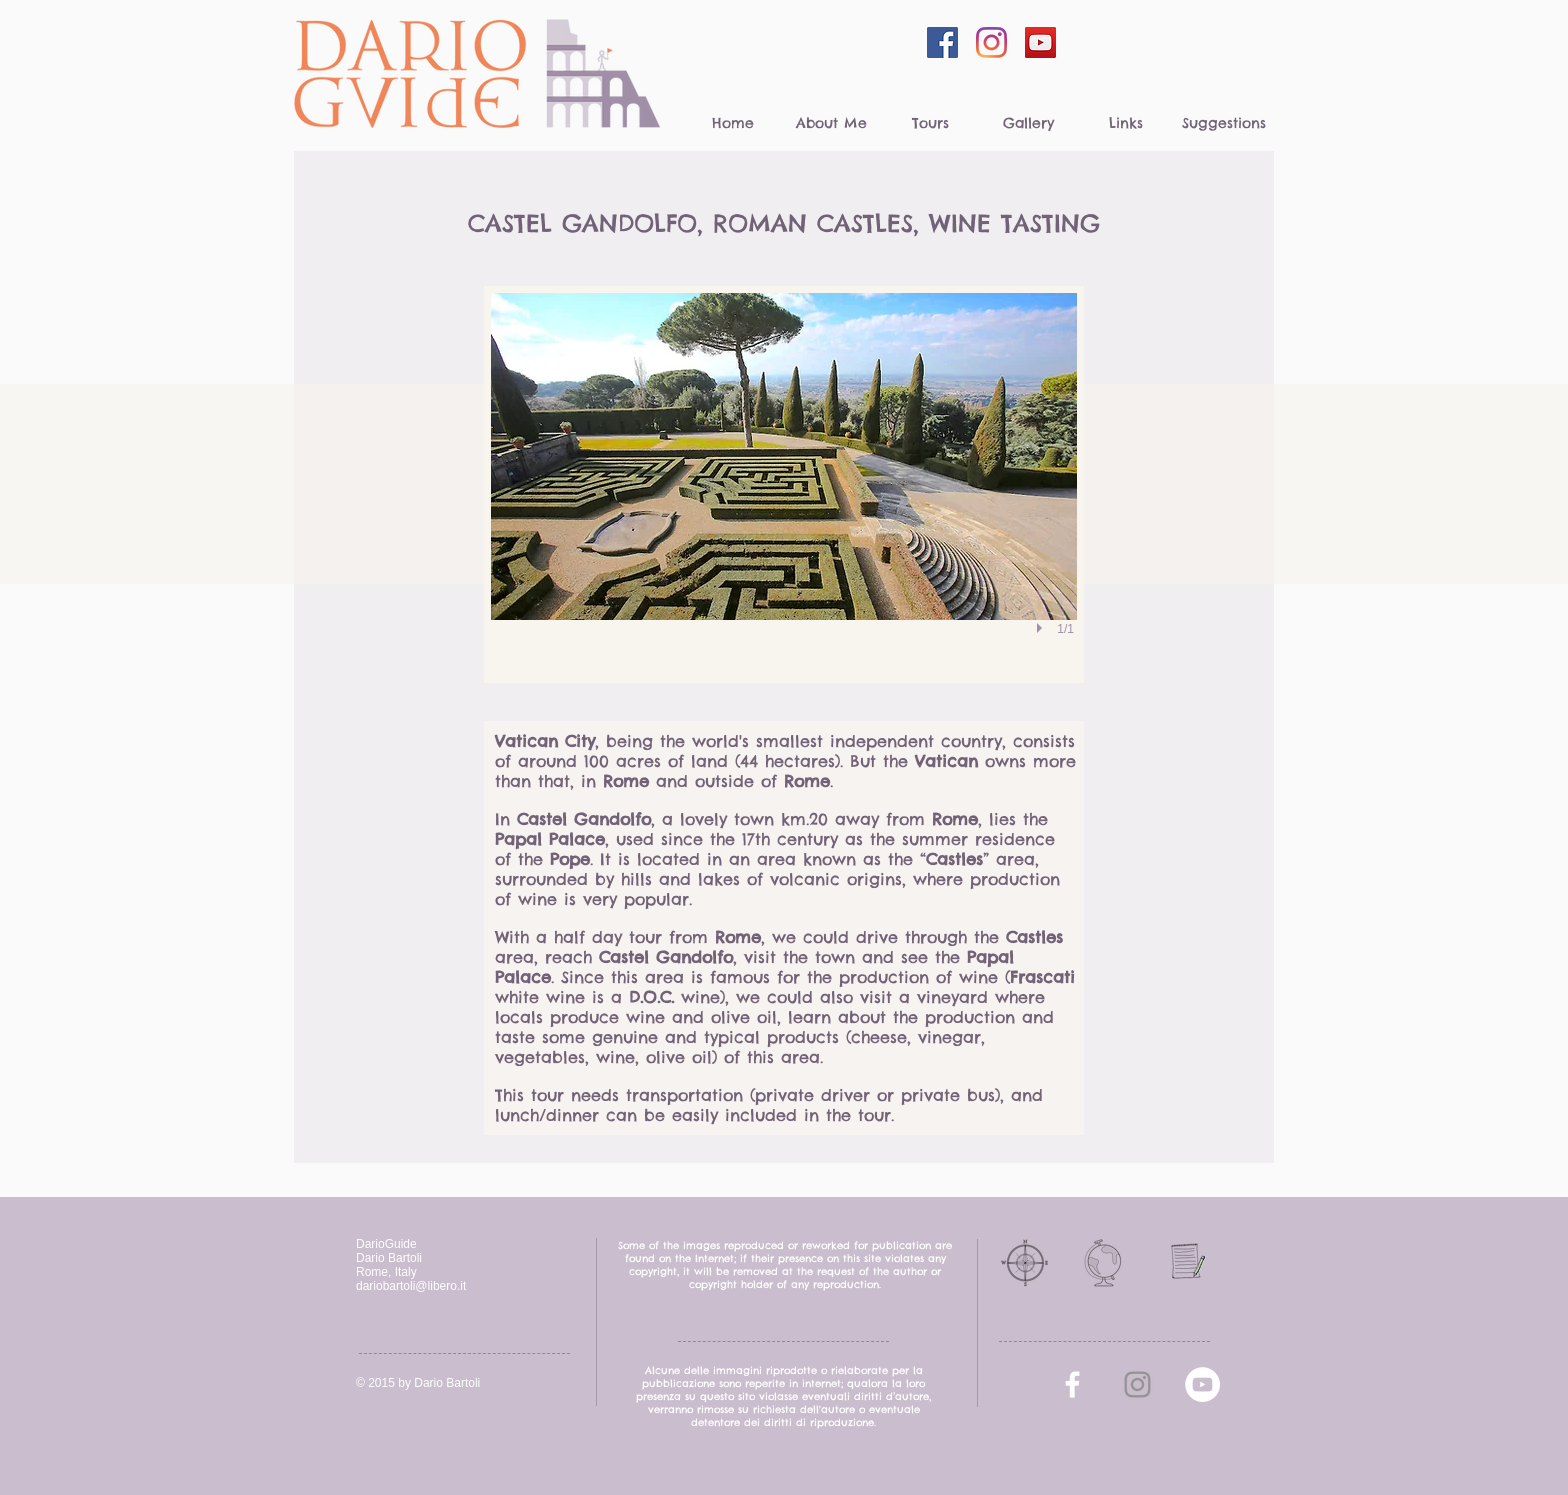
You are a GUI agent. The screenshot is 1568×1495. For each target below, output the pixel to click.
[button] (784, 484)
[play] (1042, 628)
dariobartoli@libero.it (411, 1286)
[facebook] (1072, 1384)
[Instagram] (991, 42)
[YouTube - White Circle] (1202, 1384)
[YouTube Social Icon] (1040, 42)
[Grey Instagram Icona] (1137, 1384)
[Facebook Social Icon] (942, 42)
